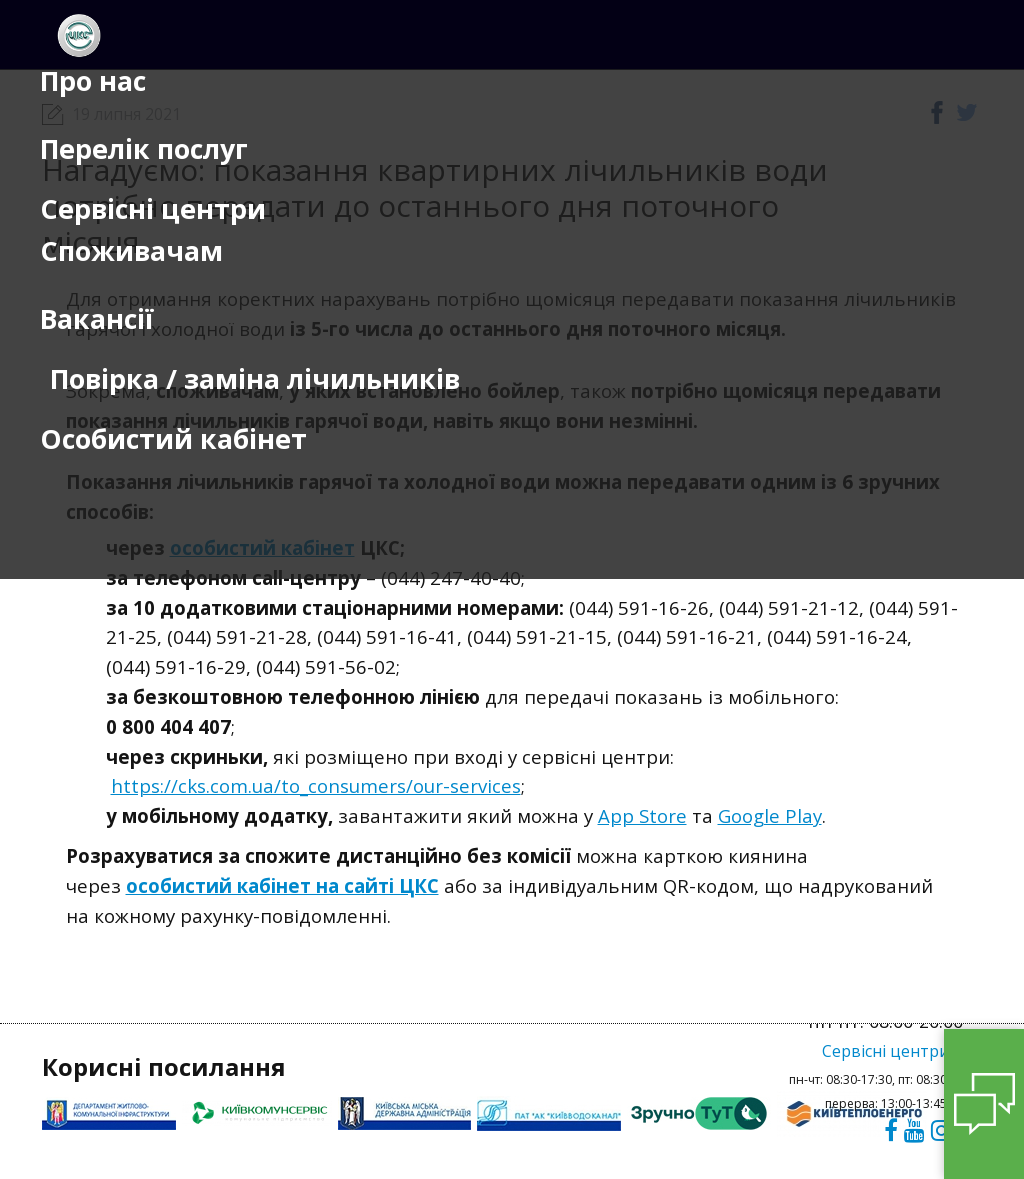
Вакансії (97, 319)
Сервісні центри (153, 209)
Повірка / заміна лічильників (255, 379)
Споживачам (131, 251)
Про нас (93, 81)
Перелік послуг (144, 149)
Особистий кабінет (173, 439)
